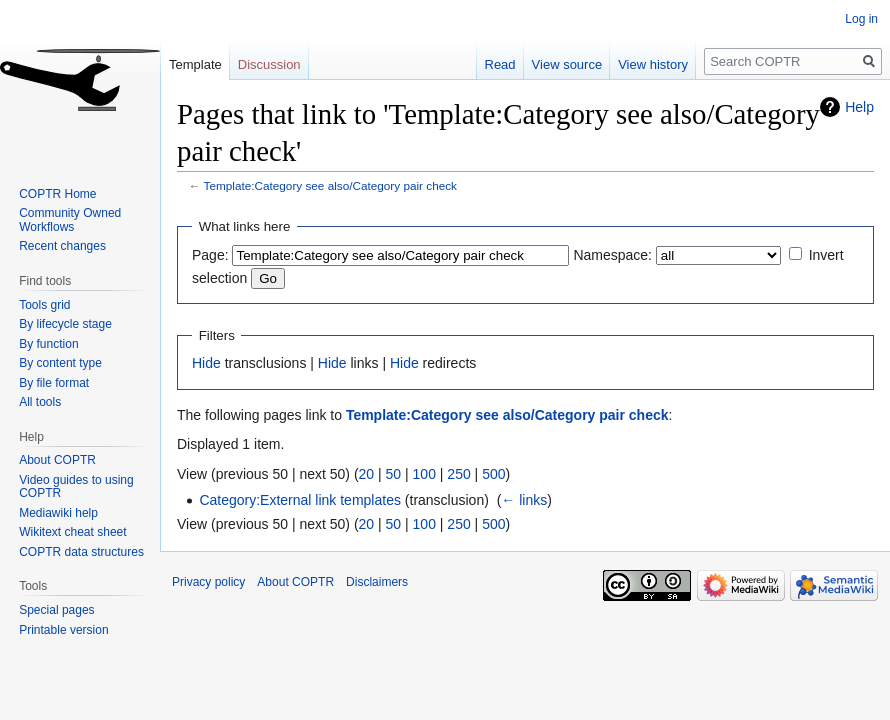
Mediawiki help (58, 513)
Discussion (269, 64)
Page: (210, 255)
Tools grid (44, 305)
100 (424, 474)
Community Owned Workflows (70, 220)
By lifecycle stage (65, 324)
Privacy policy (208, 582)
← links (524, 500)
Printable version (63, 630)
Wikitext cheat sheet (72, 532)
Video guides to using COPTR (76, 487)
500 (493, 474)
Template (195, 64)
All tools (40, 402)
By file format (54, 383)
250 (458, 474)
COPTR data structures (81, 552)
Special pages (56, 610)
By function (48, 344)
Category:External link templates (300, 500)
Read (500, 64)
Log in (861, 19)
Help (859, 107)
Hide (206, 363)
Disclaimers (377, 582)
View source (567, 64)
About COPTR (57, 460)
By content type (60, 363)
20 (367, 474)
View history (653, 64)
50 (394, 474)
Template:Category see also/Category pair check (330, 185)
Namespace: (612, 255)
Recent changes (62, 246)
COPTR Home (57, 194)
